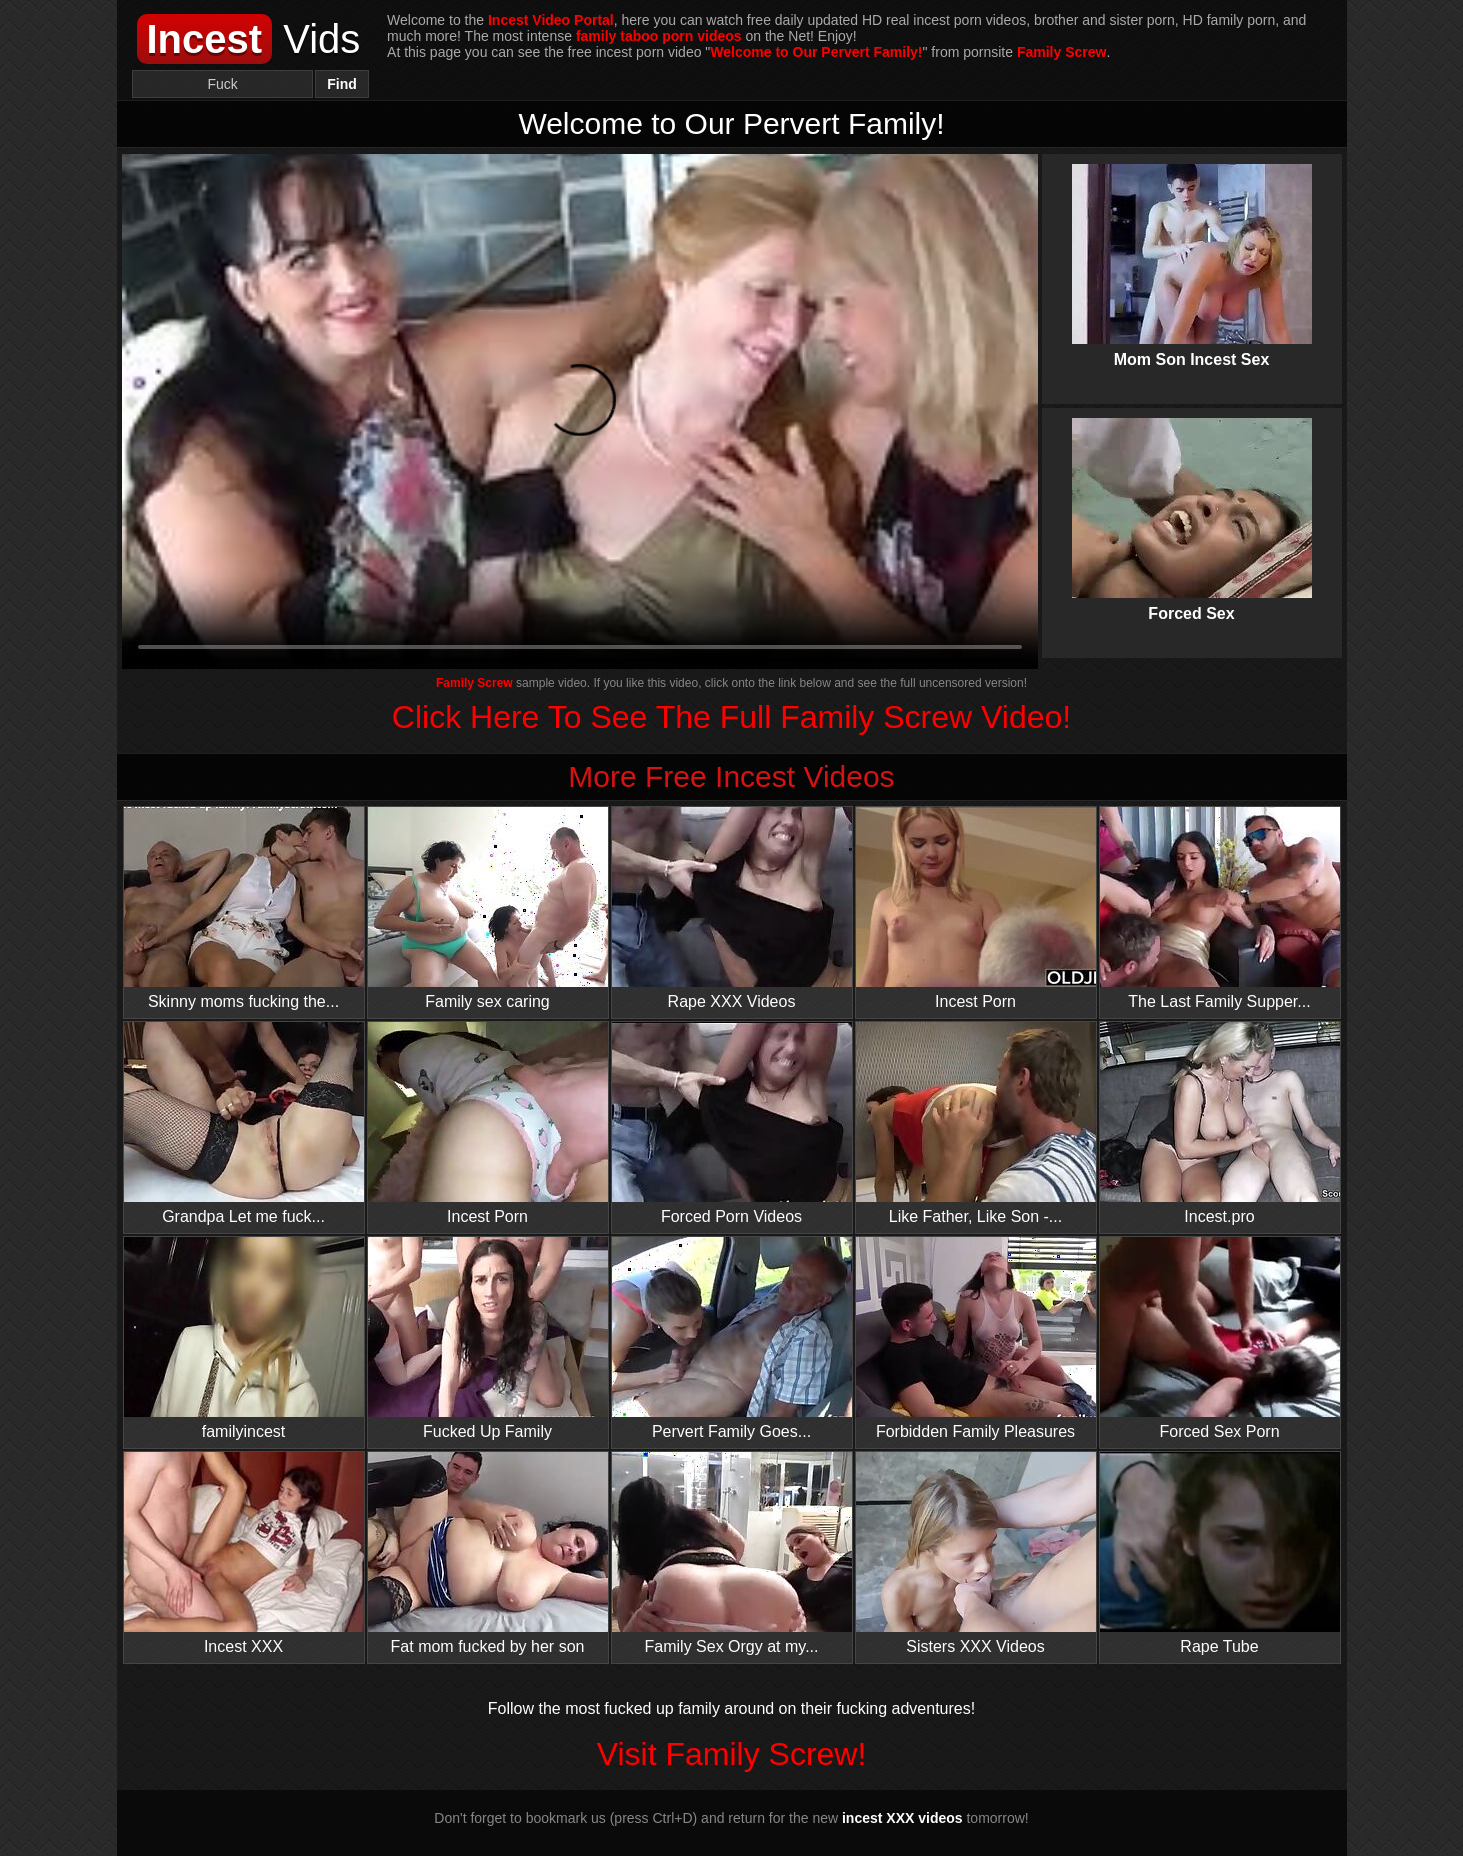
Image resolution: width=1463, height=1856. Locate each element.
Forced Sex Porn (1220, 1338)
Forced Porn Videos (732, 1123)
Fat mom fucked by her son (488, 1553)
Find (342, 84)
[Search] (222, 84)
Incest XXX (244, 1553)
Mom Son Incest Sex (1192, 249)
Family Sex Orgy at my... (732, 1553)
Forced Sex (1192, 503)
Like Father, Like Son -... (976, 1123)
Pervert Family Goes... (732, 1338)
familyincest (244, 1338)
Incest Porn (976, 908)
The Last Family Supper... (1220, 908)
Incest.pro (1220, 1123)
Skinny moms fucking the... (244, 908)
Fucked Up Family (488, 1338)
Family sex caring (488, 908)
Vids (249, 39)
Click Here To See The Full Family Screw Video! (731, 717)
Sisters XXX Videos (976, 1553)
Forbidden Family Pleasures (976, 1338)
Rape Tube (1220, 1553)
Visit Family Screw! (732, 1754)
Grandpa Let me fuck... (244, 1123)
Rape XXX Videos (732, 908)
